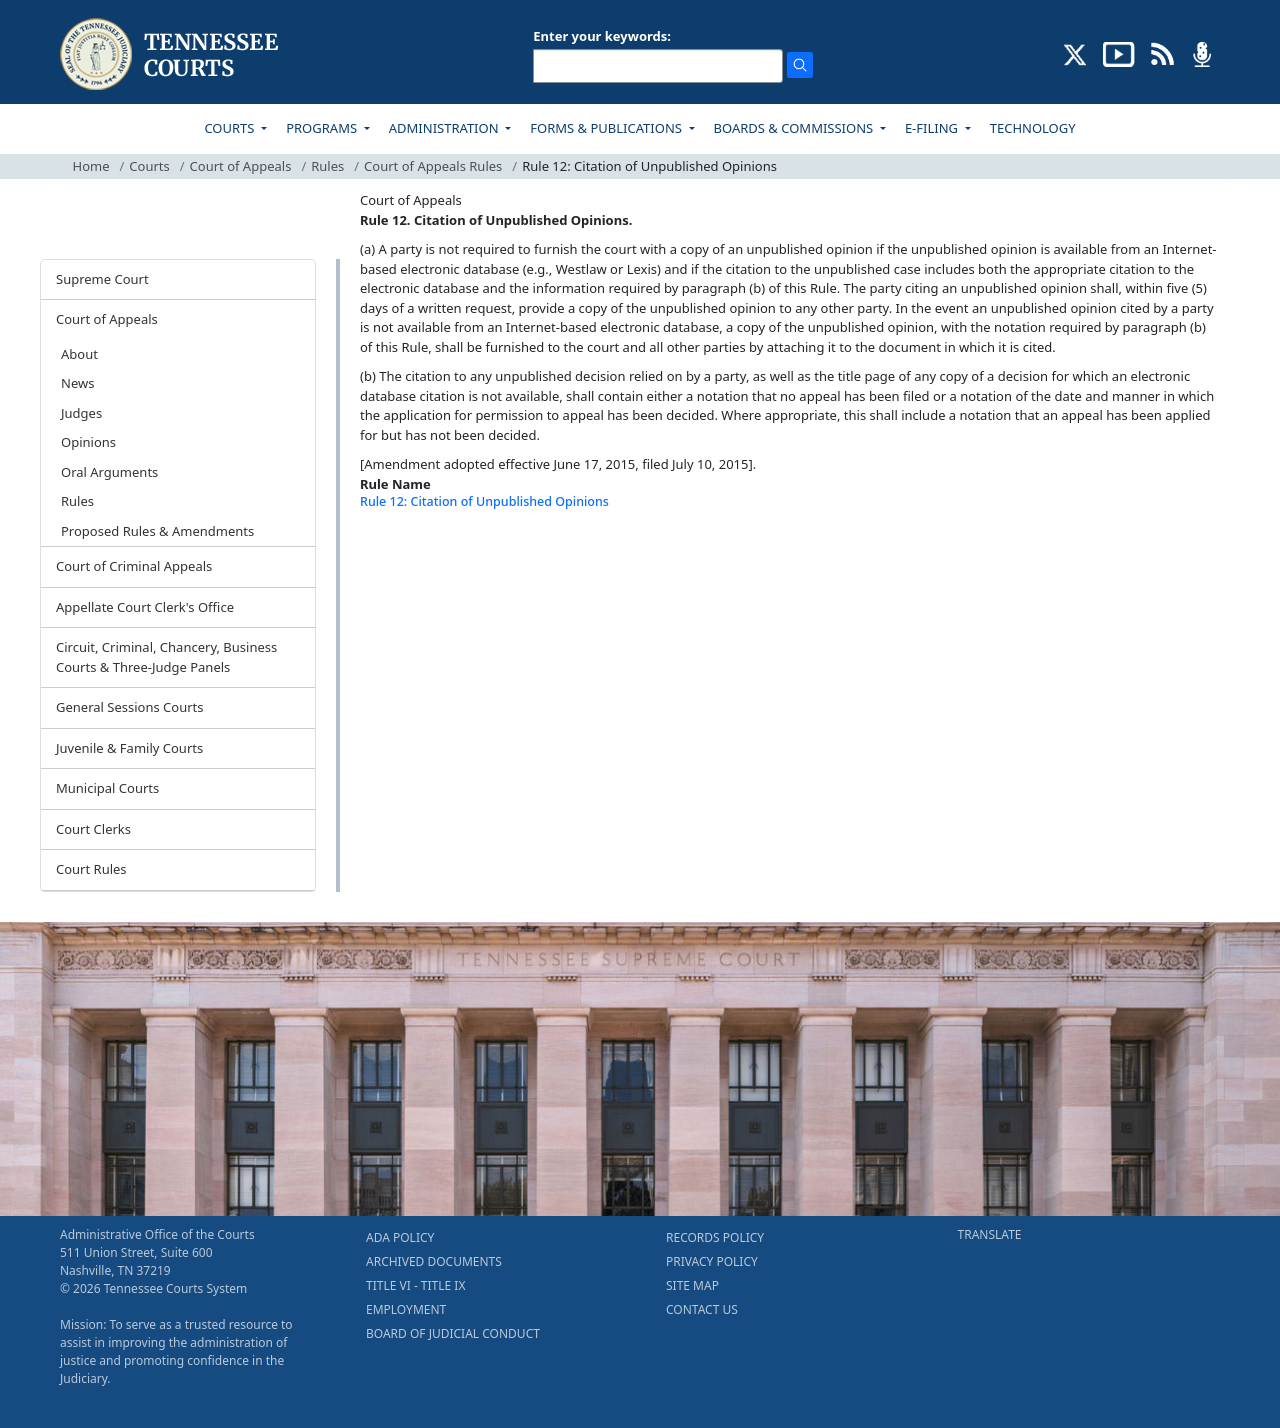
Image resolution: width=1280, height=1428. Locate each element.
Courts (149, 166)
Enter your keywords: (602, 36)
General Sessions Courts (130, 707)
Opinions (88, 442)
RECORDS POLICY (715, 1237)
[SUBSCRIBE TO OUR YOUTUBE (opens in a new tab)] (1119, 53)
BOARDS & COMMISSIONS (795, 128)
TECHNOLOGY (1033, 128)
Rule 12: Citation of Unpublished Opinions (484, 501)
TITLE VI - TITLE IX (415, 1285)
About (79, 354)
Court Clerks (93, 829)
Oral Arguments (109, 472)
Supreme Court (102, 279)
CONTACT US (702, 1309)
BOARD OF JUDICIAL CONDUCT (453, 1333)
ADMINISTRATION (445, 128)
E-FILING (933, 128)
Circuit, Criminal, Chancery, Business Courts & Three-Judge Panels (166, 657)
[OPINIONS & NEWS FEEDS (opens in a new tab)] (1162, 53)
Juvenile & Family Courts (129, 748)
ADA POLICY (400, 1237)
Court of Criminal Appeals (134, 566)
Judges (81, 413)
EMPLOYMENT (406, 1309)
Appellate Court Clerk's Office (145, 607)
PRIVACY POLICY (712, 1261)
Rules (327, 166)
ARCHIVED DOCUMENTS (434, 1261)
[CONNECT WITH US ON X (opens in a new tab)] (1075, 53)
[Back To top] (394, 552)
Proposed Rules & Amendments (157, 531)
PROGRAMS (323, 128)
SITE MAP (692, 1285)
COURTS (230, 128)
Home (91, 166)
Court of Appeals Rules (433, 166)
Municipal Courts (107, 788)
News (77, 383)
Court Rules (91, 869)
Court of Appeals (241, 166)
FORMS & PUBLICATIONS (607, 128)
